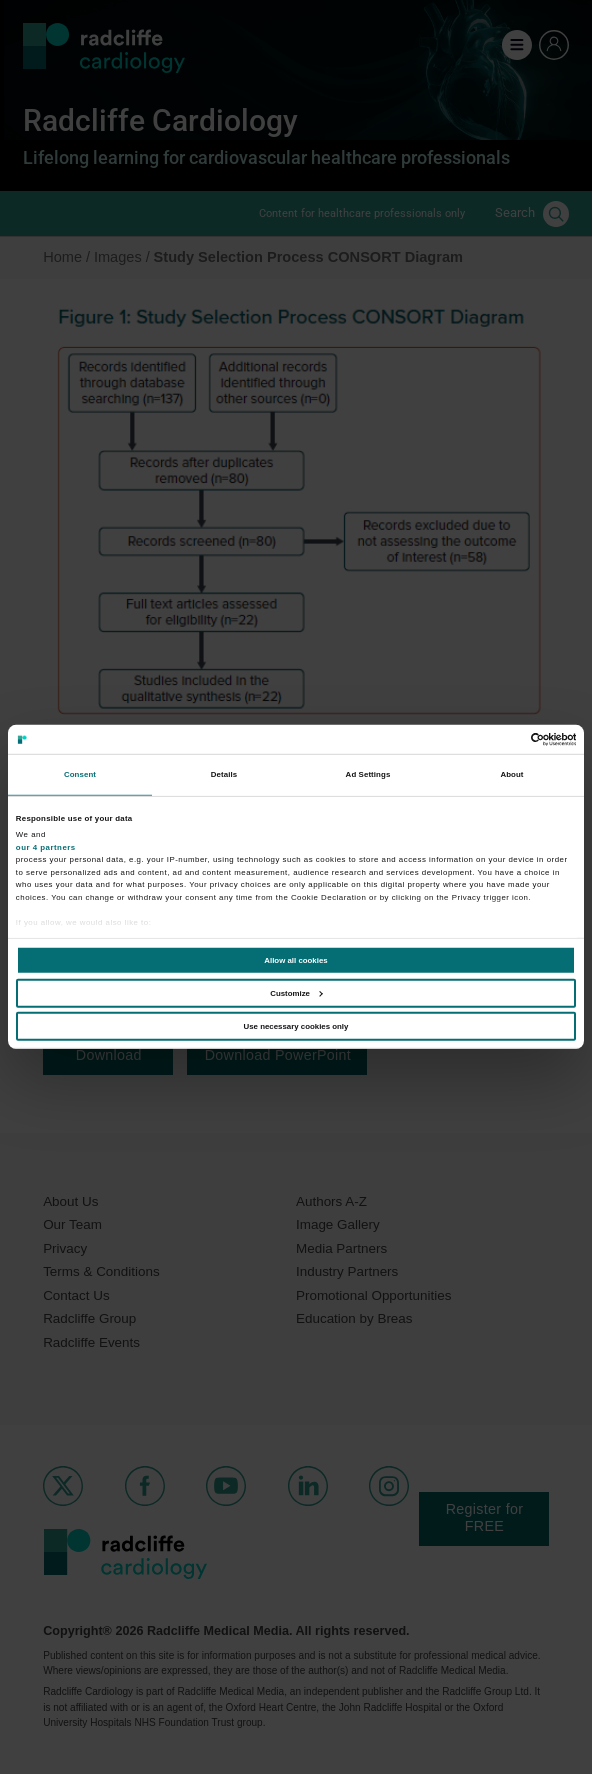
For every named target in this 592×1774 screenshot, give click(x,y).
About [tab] (511, 774)
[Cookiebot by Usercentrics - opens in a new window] (488, 739)
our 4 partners (46, 846)
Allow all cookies (295, 960)
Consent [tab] (80, 774)
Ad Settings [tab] (368, 774)
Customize (296, 993)
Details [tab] (224, 774)
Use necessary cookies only (296, 1025)
